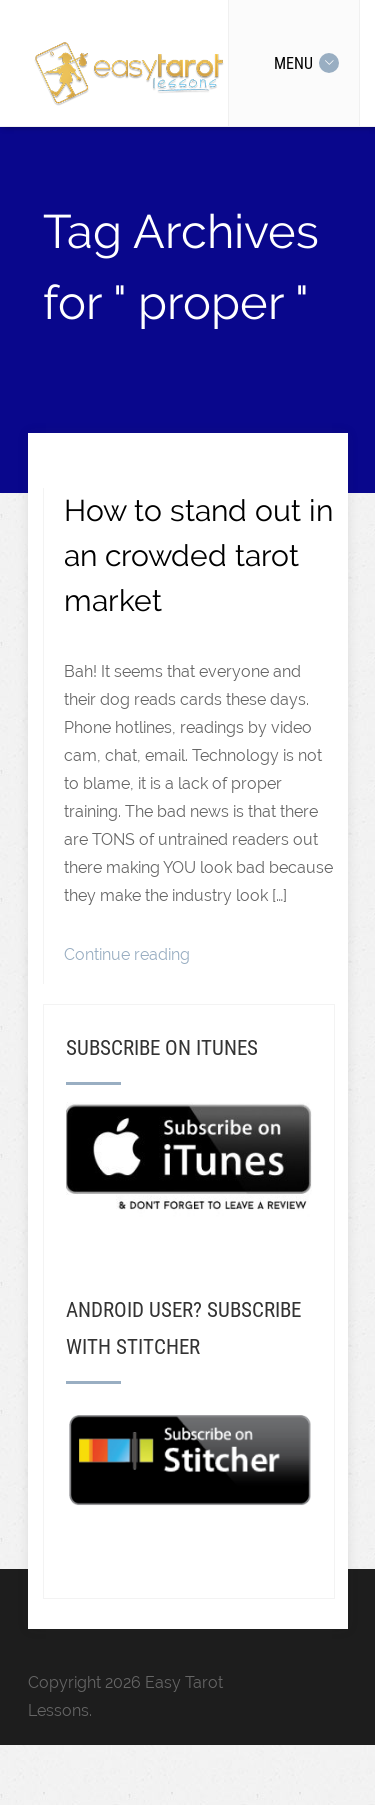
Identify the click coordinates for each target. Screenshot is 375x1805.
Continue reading (127, 954)
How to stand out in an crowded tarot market (198, 555)
